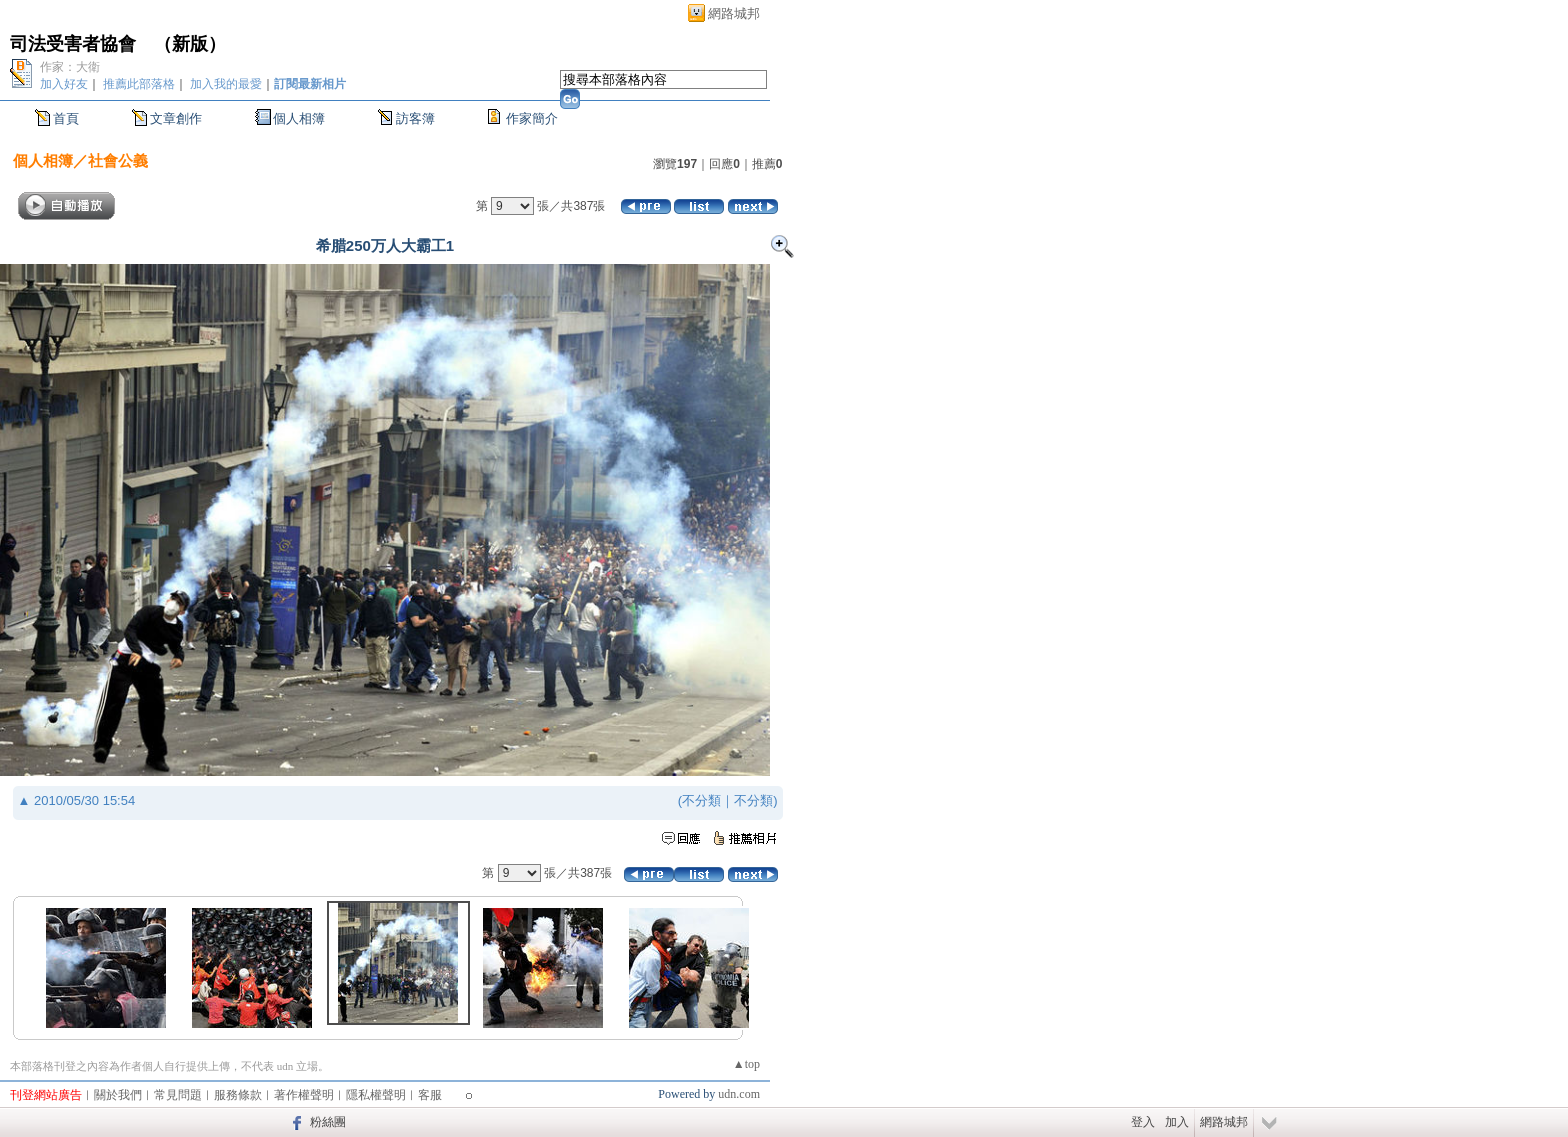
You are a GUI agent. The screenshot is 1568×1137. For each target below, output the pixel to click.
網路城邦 (734, 13)
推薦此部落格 (139, 84)
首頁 (66, 118)
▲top (746, 1064)
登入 (1143, 1122)
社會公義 (118, 160)
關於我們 (118, 1095)
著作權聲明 (304, 1095)
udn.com (739, 1094)
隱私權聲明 (376, 1095)
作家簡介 (532, 118)
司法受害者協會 (73, 44)
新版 (190, 44)
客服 (430, 1095)
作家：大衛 (70, 67)
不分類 (701, 800)
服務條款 (238, 1095)
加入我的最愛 (226, 84)
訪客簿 (415, 118)
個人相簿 (299, 118)
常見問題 (178, 1095)
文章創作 (176, 118)
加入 (1177, 1122)
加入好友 (64, 84)
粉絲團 (328, 1122)
